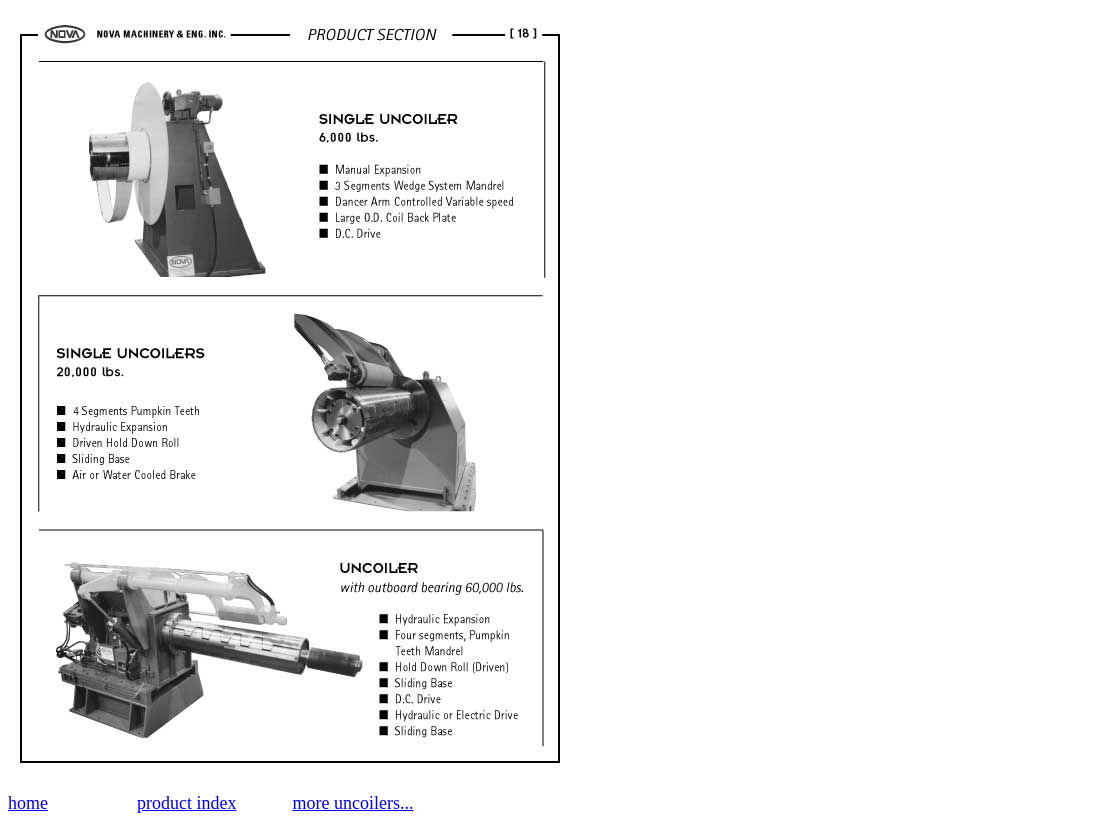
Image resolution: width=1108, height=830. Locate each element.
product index (186, 803)
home (28, 803)
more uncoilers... (352, 803)
